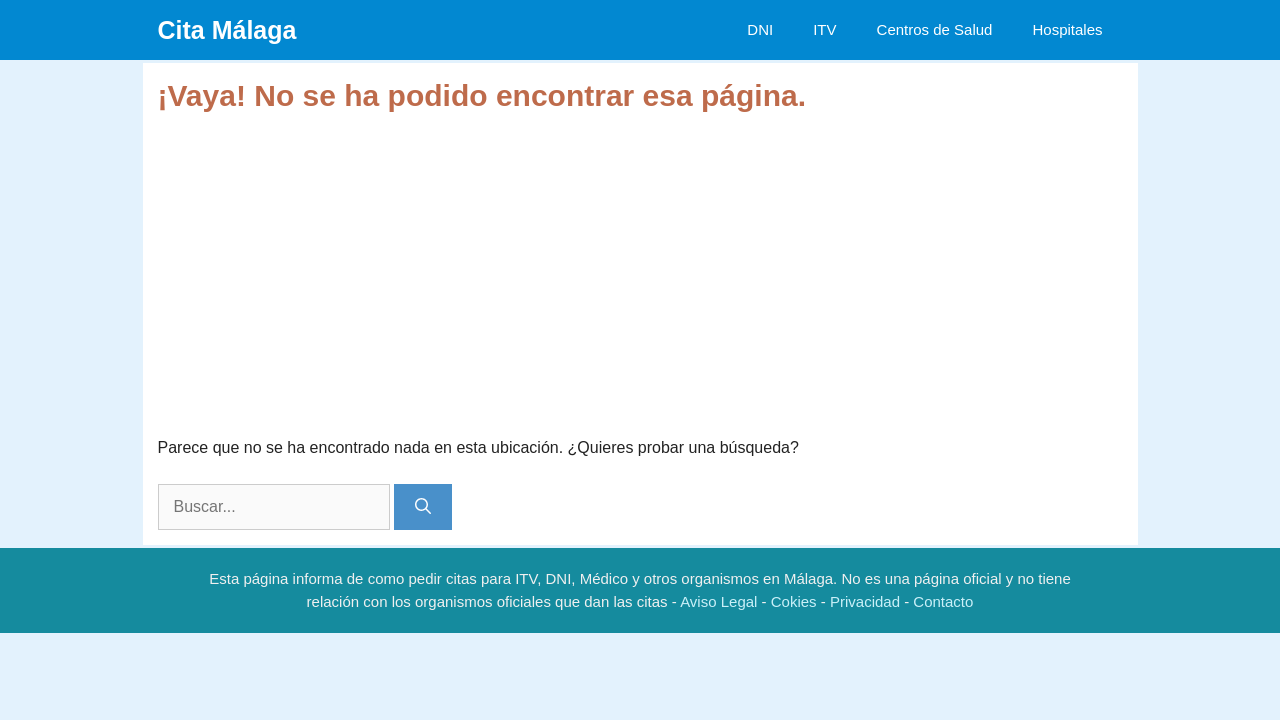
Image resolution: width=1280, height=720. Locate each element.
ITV (824, 29)
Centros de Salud (935, 29)
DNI (760, 29)
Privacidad (865, 601)
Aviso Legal (718, 601)
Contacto (943, 601)
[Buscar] (423, 507)
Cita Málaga (227, 30)
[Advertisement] (640, 264)
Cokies (794, 601)
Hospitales (1067, 29)
